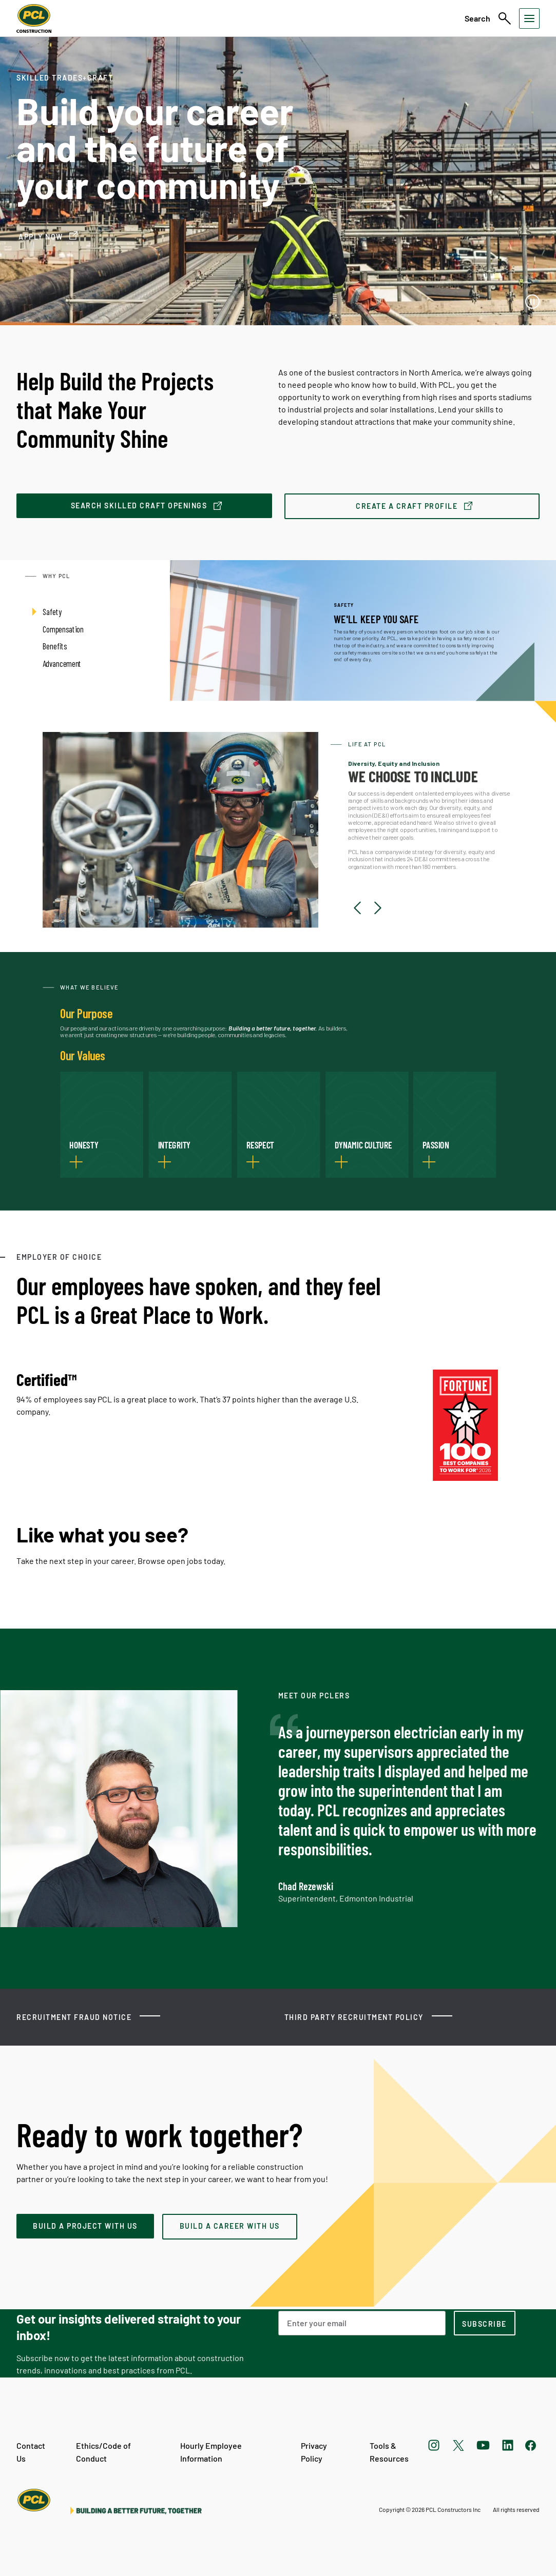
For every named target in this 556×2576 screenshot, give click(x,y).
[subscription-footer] (484, 2323)
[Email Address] (362, 2323)
